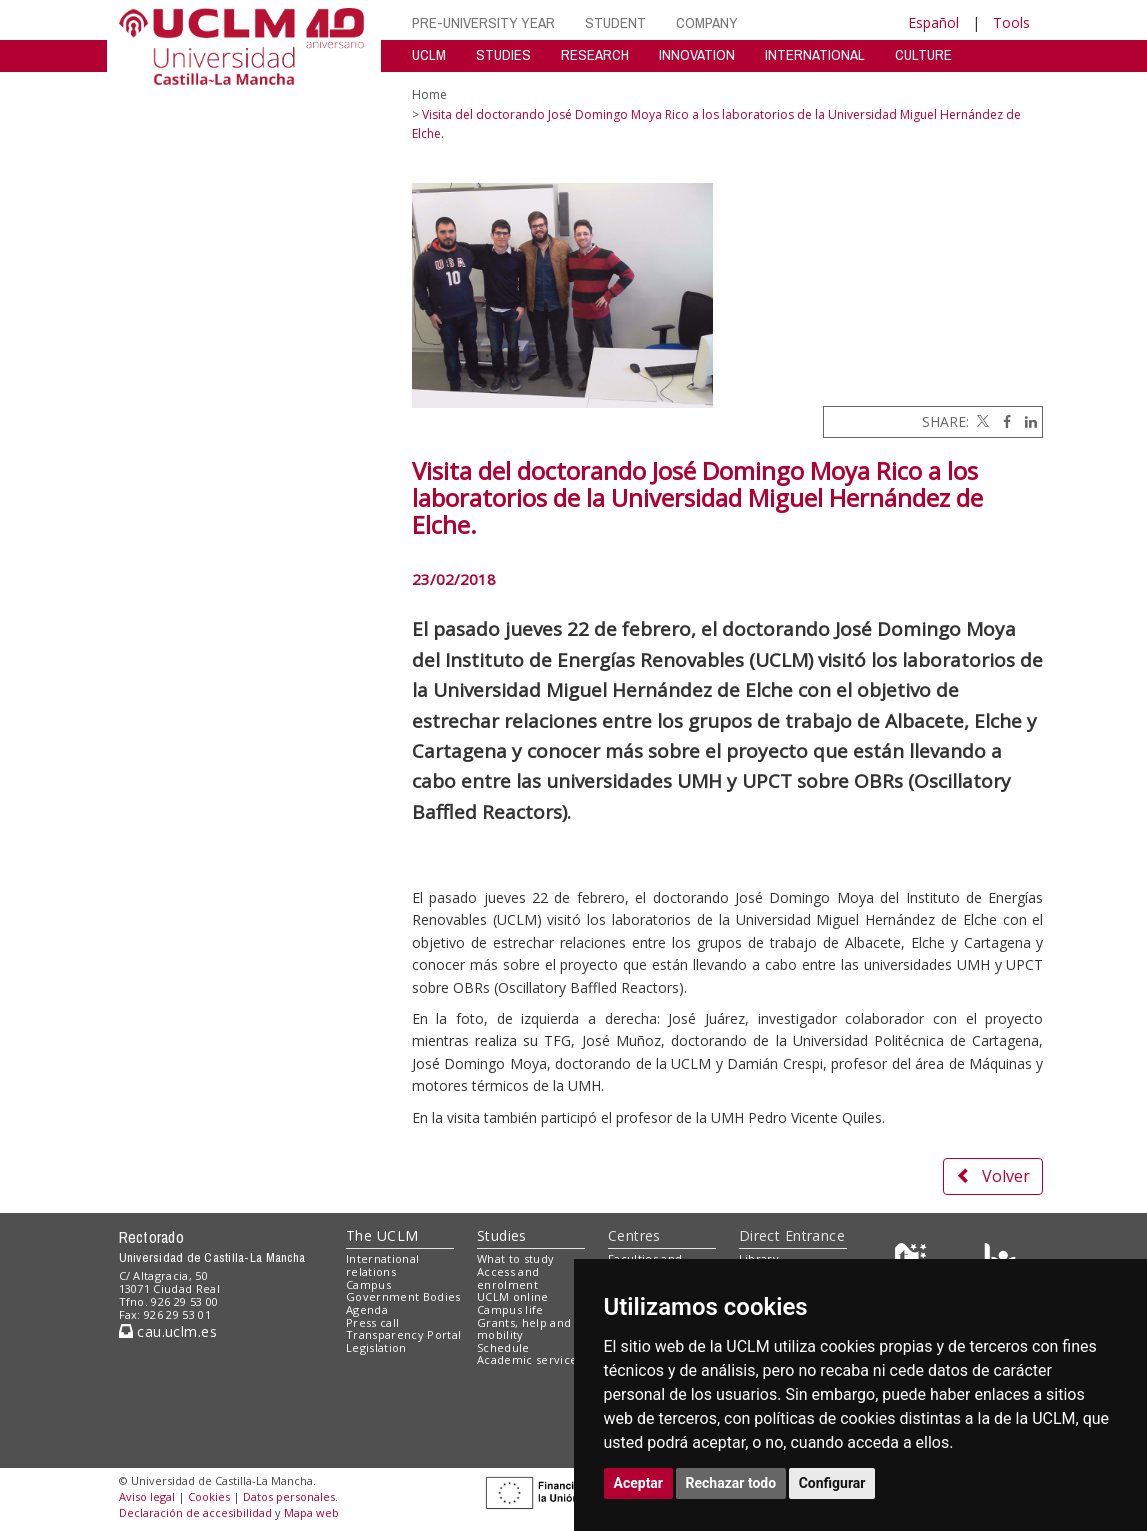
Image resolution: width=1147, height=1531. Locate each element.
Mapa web (311, 1512)
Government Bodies (403, 1296)
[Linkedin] (1026, 421)
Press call (372, 1322)
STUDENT (615, 22)
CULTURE (923, 54)
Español (933, 22)
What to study (515, 1258)
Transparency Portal (403, 1334)
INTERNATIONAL (815, 54)
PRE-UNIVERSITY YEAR (483, 22)
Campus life (510, 1309)
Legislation (376, 1347)
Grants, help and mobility (524, 1329)
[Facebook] (1002, 421)
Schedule (503, 1347)
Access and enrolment (508, 1278)
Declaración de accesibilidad (195, 1512)
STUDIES (503, 54)
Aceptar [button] (639, 1483)
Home (429, 94)
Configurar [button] (832, 1483)
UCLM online (513, 1296)
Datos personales (289, 1496)
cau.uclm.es (168, 1331)
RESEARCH (595, 54)
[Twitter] (981, 421)
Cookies (209, 1496)
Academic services (530, 1359)
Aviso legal (147, 1496)
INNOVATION (697, 54)
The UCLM (382, 1235)
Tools (1011, 22)
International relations (382, 1265)
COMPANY (707, 22)
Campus (368, 1284)
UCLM (429, 54)
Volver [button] (993, 1176)
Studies (502, 1235)
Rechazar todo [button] (731, 1483)
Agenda (367, 1309)
